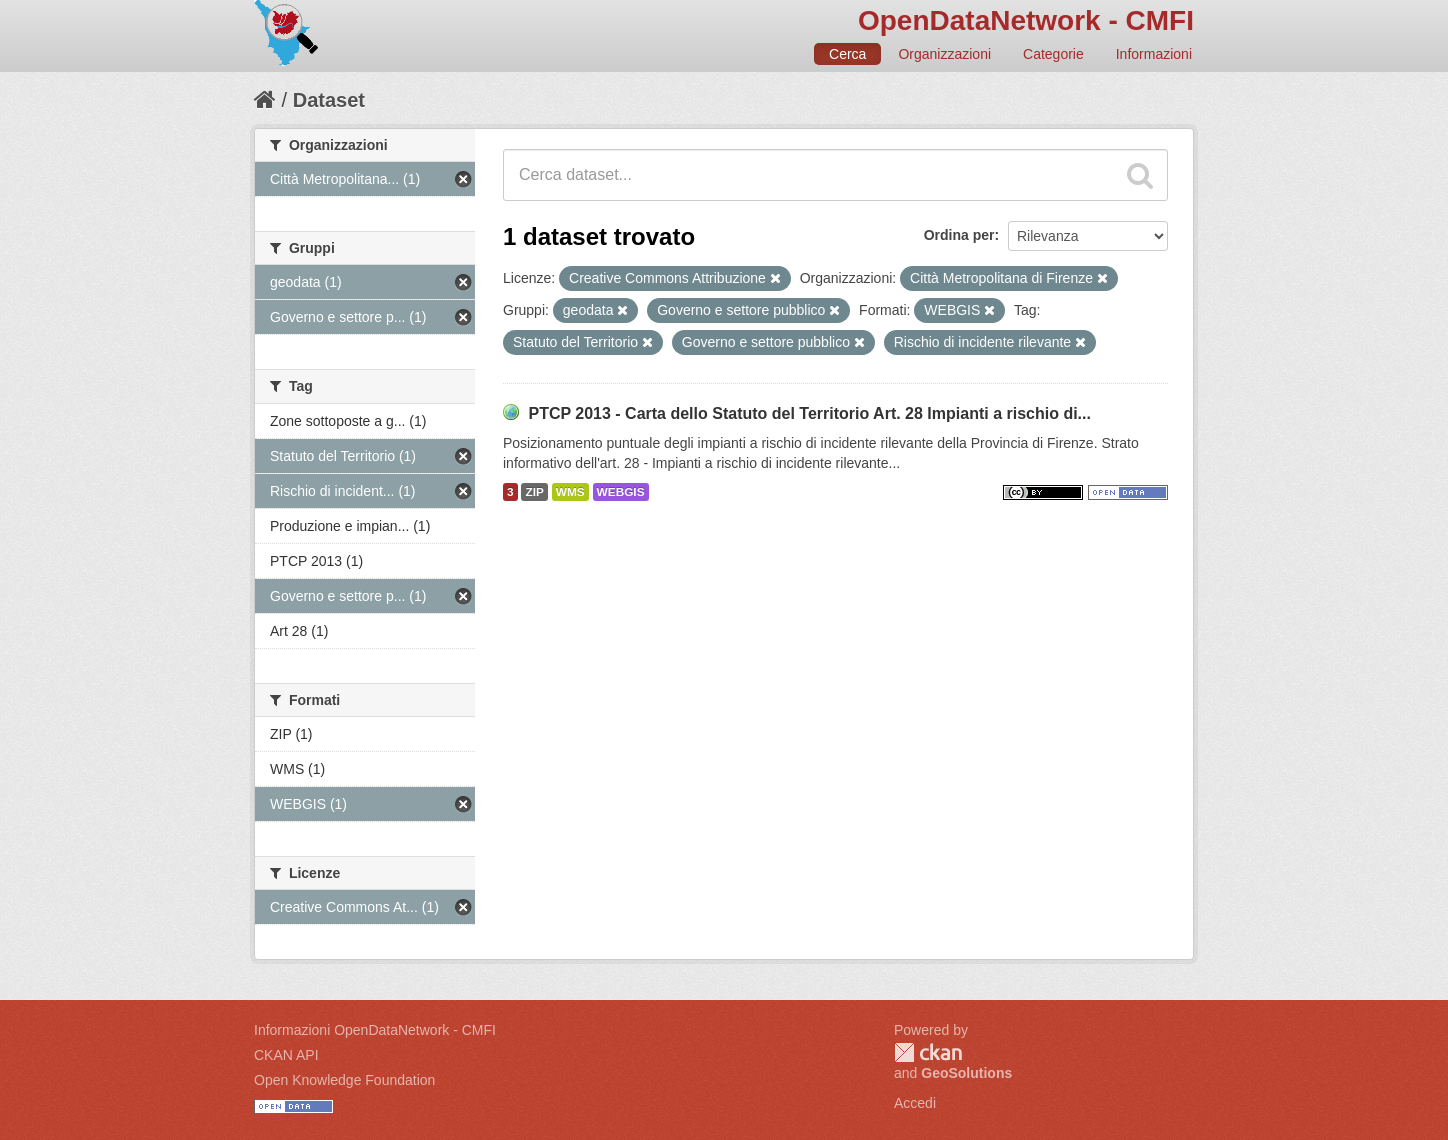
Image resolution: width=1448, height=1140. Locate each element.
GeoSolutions (966, 1073)
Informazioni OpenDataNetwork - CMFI (375, 1030)
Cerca (847, 54)
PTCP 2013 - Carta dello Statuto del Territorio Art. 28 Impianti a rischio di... (809, 413)
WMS (570, 492)
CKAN (928, 1052)
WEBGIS (621, 492)
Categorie (1053, 54)
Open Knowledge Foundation (344, 1080)
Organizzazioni (944, 54)
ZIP (534, 492)
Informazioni (1154, 54)
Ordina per (959, 235)
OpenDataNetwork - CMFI (1026, 20)
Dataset (329, 100)
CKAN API (286, 1055)
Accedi (915, 1103)
